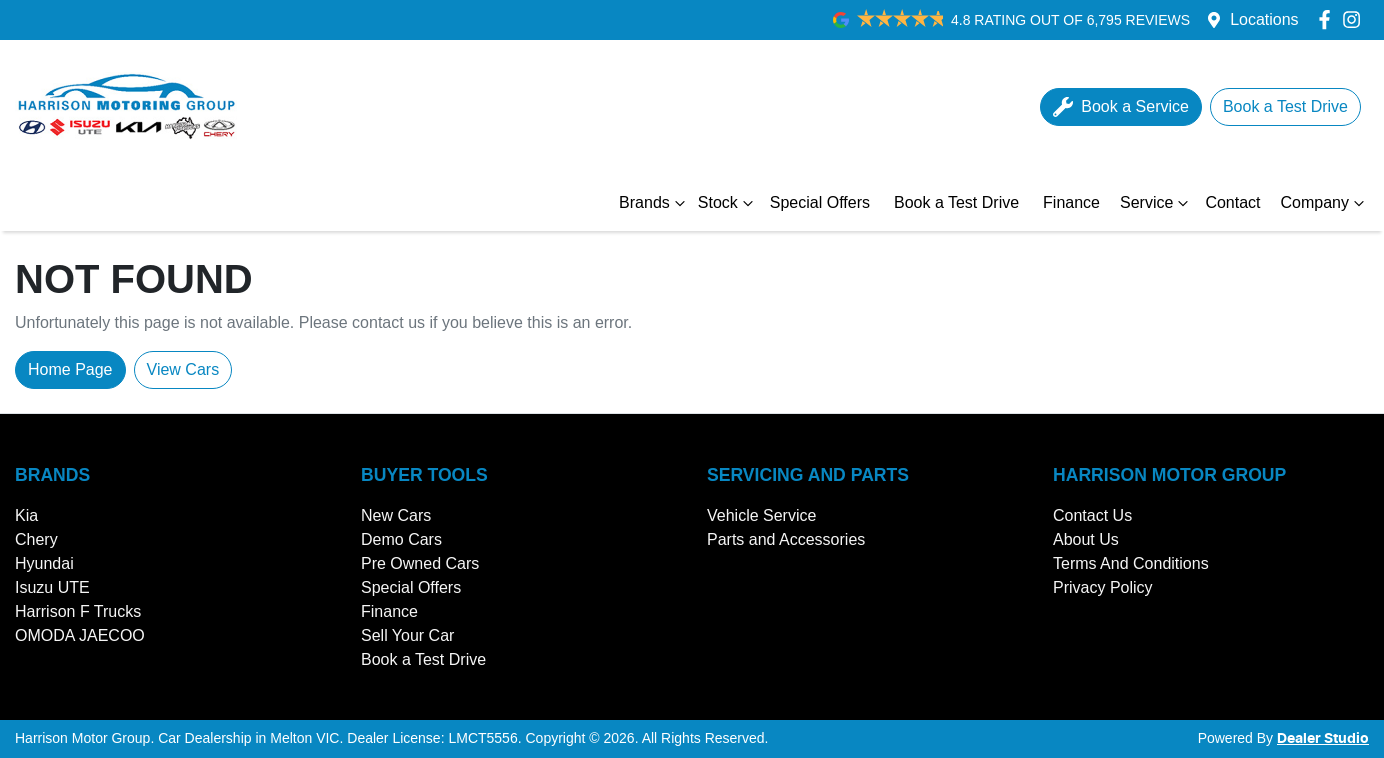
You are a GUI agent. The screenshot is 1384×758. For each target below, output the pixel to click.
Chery (36, 539)
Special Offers (820, 202)
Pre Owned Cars (420, 563)
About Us (1086, 539)
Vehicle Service (761, 515)
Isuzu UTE (52, 587)
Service (1156, 203)
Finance (1071, 202)
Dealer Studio (1323, 739)
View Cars (183, 369)
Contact (1232, 202)
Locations (1264, 19)
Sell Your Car (407, 635)
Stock (728, 203)
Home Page (70, 369)
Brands (654, 203)
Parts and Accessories (786, 539)
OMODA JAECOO (80, 635)
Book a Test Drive (956, 202)
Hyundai (44, 563)
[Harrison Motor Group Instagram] (1355, 19)
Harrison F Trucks (78, 611)
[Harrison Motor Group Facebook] (1328, 19)
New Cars (396, 515)
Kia (26, 515)
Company (1325, 203)
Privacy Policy (1103, 587)
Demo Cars (401, 539)
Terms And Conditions (1131, 563)
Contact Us (1092, 515)
